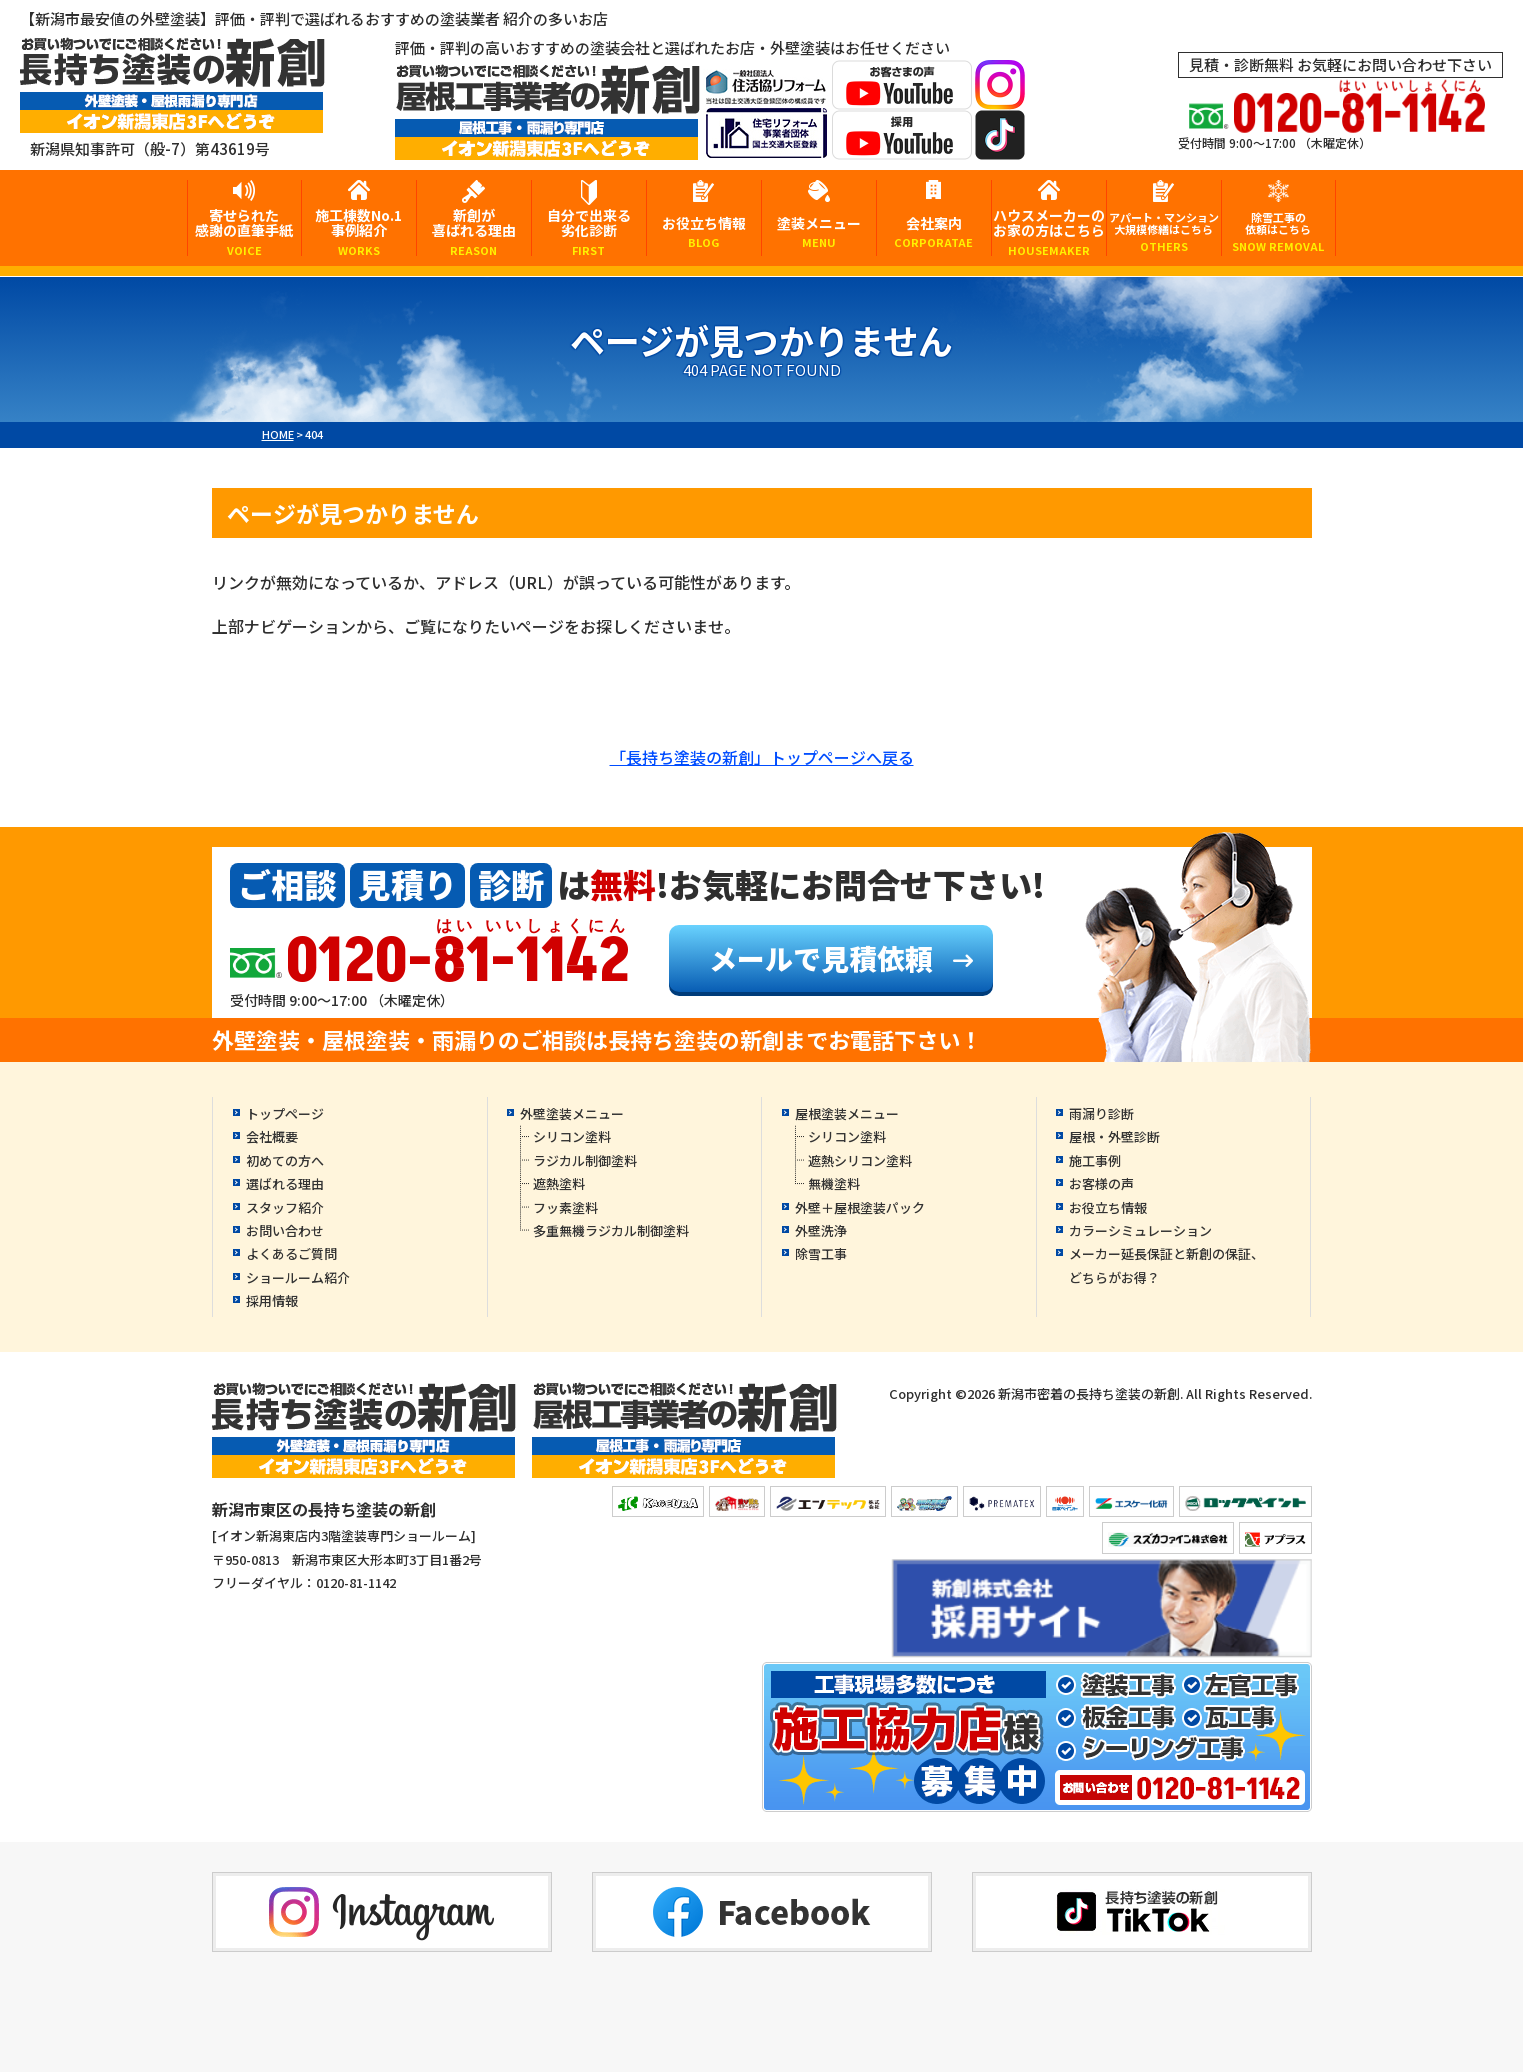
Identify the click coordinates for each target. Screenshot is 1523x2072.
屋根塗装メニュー (847, 1113)
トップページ (285, 1113)
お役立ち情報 (704, 231)
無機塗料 (834, 1183)
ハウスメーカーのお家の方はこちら (1049, 230)
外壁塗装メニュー (572, 1113)
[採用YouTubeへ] (902, 146)
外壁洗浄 (821, 1230)
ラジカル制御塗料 (585, 1160)
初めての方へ (285, 1160)
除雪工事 (821, 1253)
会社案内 (934, 231)
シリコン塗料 (572, 1136)
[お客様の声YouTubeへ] (902, 96)
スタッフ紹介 (285, 1207)
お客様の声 (1101, 1183)
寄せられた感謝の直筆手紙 (244, 230)
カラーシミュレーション (1140, 1230)
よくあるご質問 (291, 1253)
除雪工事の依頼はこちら (1279, 231)
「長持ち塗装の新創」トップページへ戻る (762, 757)
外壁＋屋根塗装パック (860, 1207)
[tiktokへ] (1000, 146)
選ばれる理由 (285, 1183)
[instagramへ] (1000, 96)
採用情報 (272, 1300)
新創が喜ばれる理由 (474, 230)
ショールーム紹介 (298, 1277)
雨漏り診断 (1101, 1113)
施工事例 (1095, 1160)
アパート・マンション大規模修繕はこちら (1164, 231)
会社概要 (272, 1136)
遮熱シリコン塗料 (860, 1160)
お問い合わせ (285, 1230)
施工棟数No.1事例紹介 (359, 230)
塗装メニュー (819, 231)
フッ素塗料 (565, 1207)
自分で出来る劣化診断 (589, 230)
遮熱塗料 (559, 1183)
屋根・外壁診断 (1114, 1136)
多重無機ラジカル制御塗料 (611, 1230)
